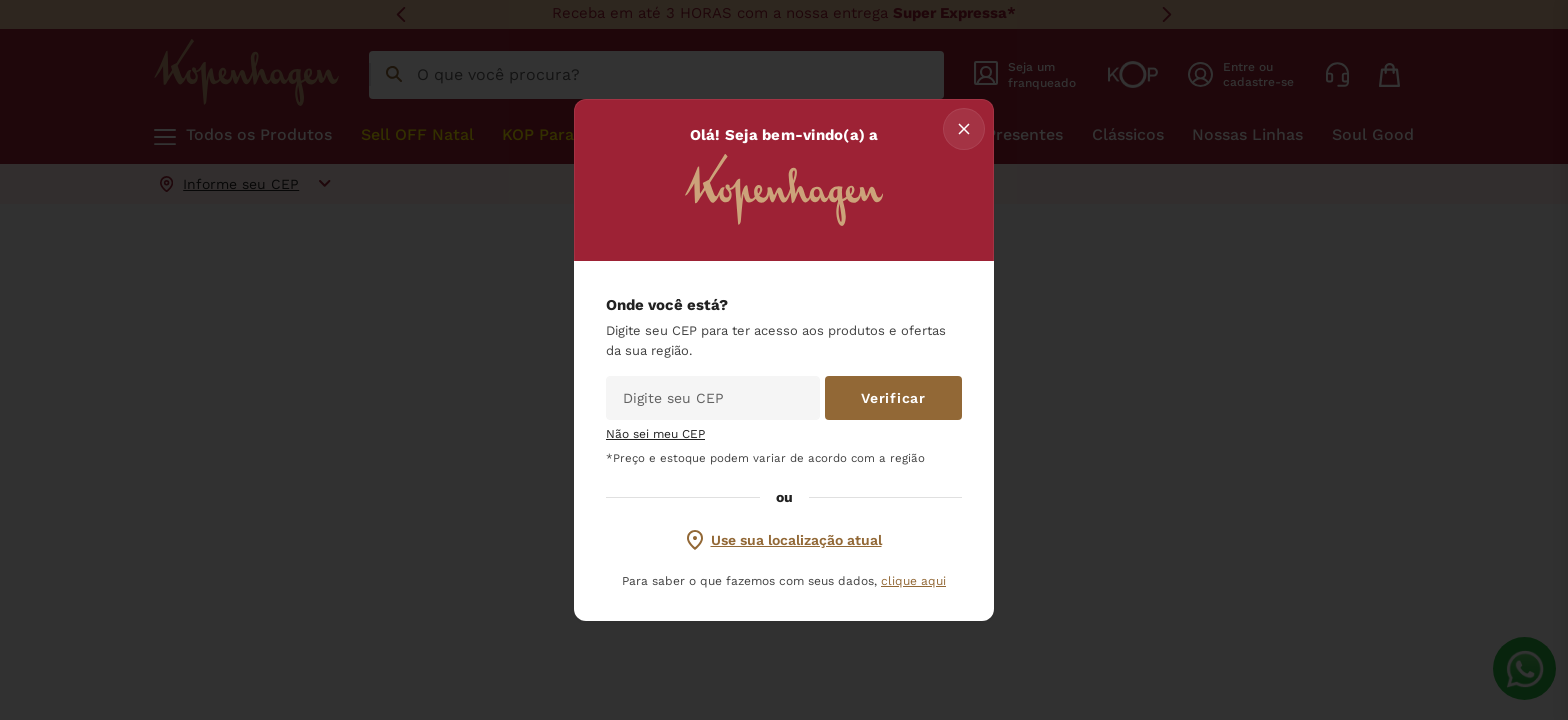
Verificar (893, 398)
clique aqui (913, 581)
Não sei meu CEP (655, 434)
